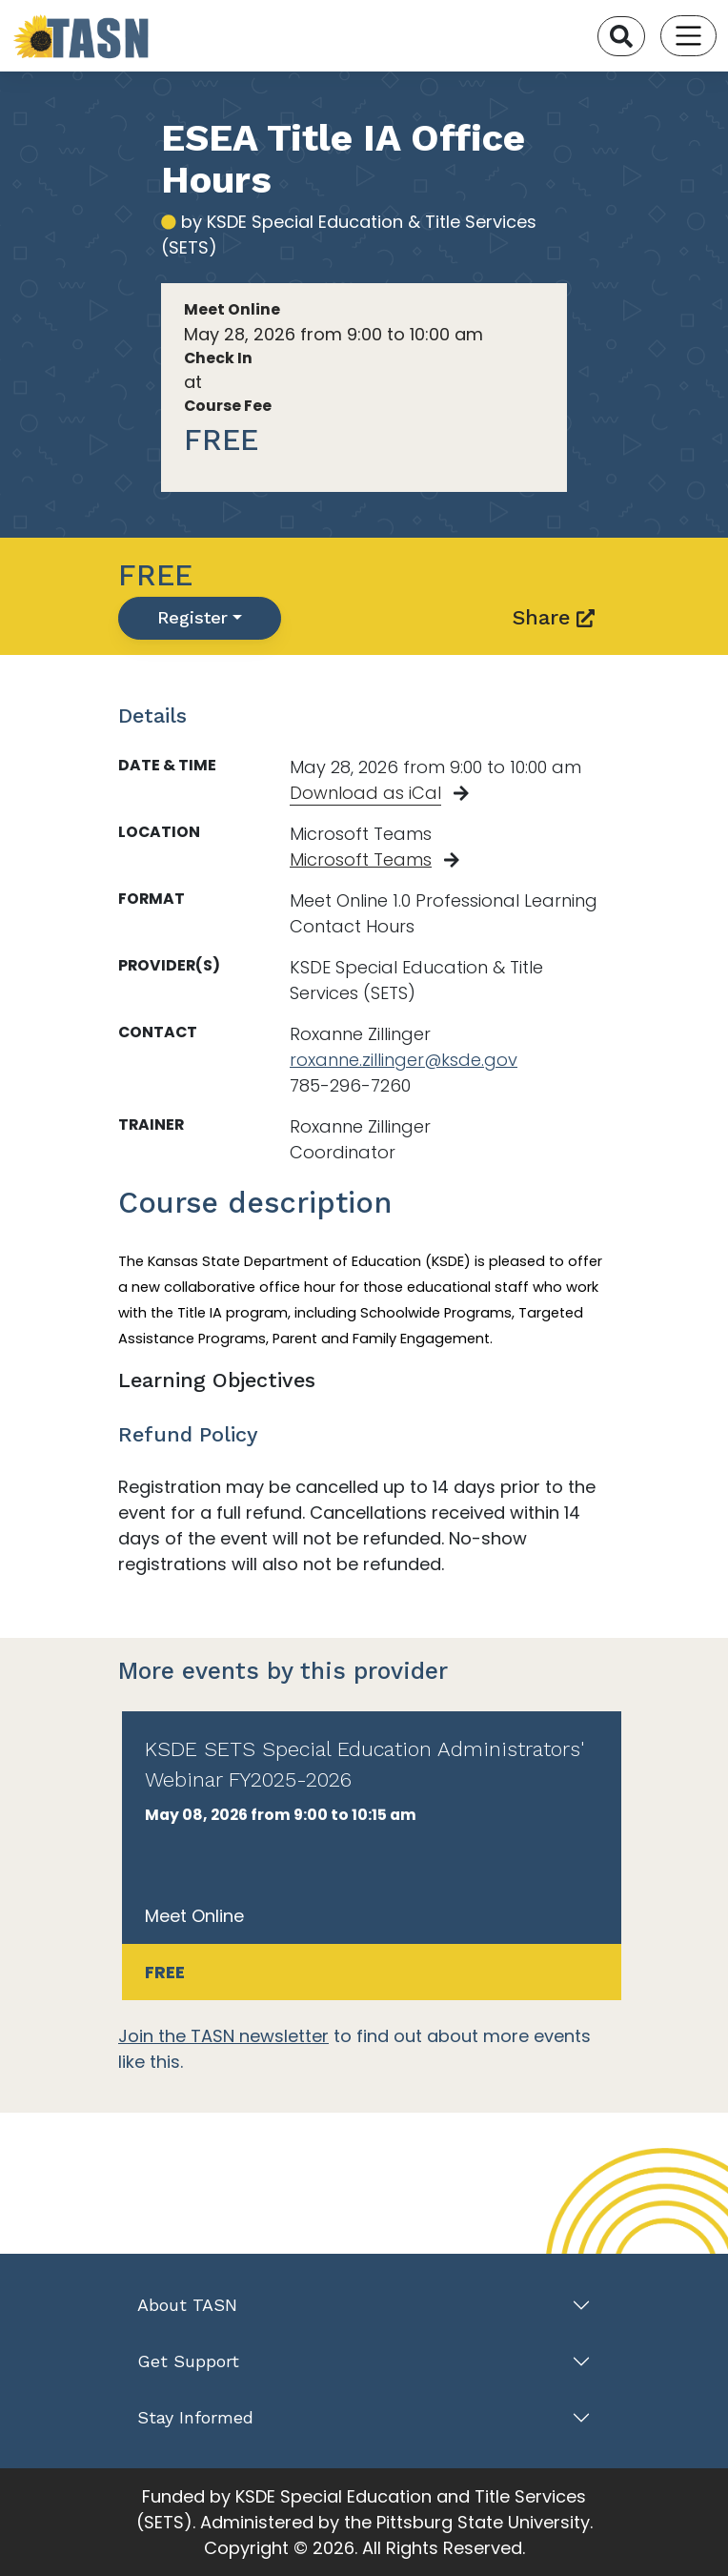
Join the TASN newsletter (223, 2036)
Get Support (188, 2361)
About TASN (187, 2305)
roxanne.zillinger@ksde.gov (403, 1060)
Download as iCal (365, 793)
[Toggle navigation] (688, 35)
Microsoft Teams (361, 859)
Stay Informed (195, 2417)
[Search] (621, 36)
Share (554, 617)
